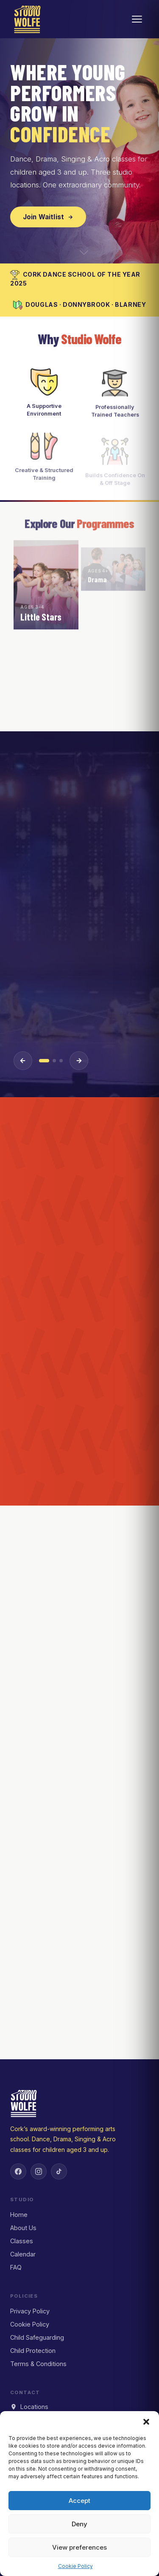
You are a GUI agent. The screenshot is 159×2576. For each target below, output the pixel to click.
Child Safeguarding (37, 2337)
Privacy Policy (30, 2311)
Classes (21, 2241)
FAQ (16, 2267)
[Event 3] (61, 1060)
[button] (146, 2421)
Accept (79, 2501)
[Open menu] (136, 19)
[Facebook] (18, 2171)
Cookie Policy (75, 2566)
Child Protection (33, 2350)
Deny (79, 2524)
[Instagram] (39, 2171)
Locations (29, 2406)
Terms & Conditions (38, 2363)
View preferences (79, 2547)
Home (19, 2214)
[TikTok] (59, 2171)
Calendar (23, 2254)
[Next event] (79, 1060)
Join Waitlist (48, 217)
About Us (23, 2227)
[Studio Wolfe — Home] (27, 19)
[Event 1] (44, 1060)
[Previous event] (23, 1060)
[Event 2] (54, 1060)
